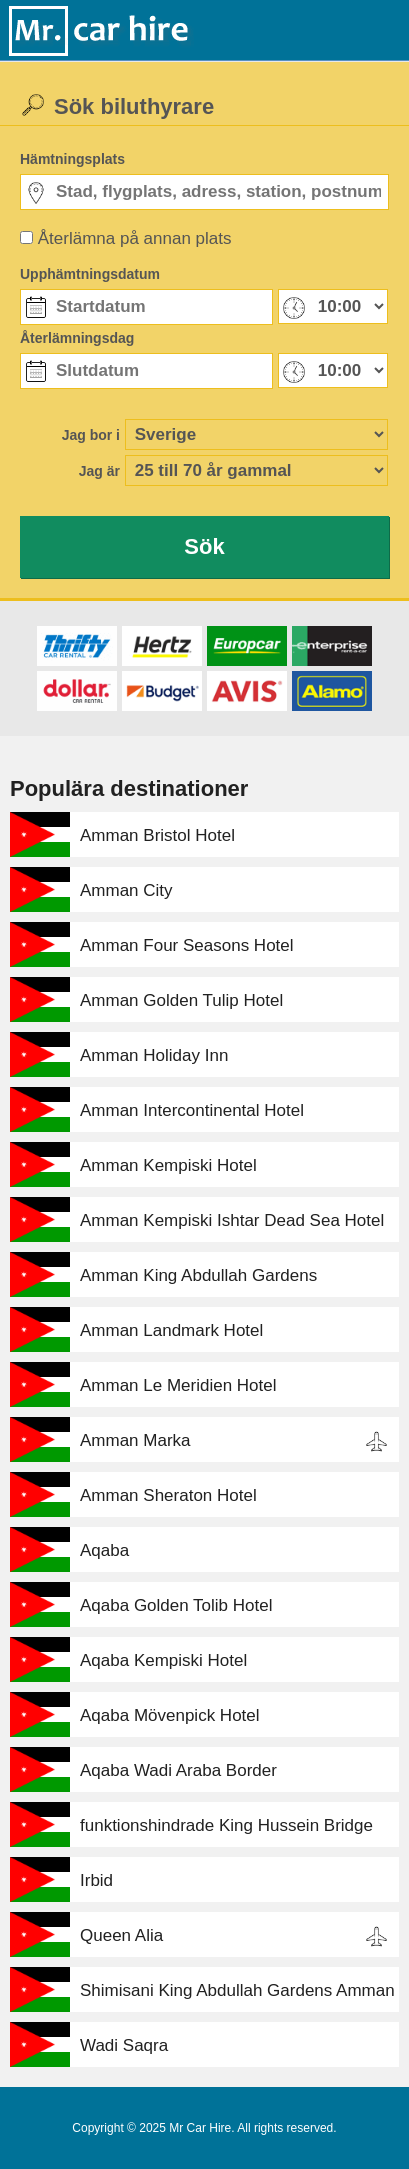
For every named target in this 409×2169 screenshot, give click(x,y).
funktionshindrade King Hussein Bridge (226, 1825)
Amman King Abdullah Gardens (198, 1275)
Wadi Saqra (124, 2045)
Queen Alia (121, 1935)
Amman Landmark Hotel (171, 1330)
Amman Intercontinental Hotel (192, 1110)
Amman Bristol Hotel (157, 835)
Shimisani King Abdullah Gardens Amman (237, 1990)
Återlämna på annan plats (135, 238)
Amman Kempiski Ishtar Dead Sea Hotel (232, 1220)
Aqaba (104, 1550)
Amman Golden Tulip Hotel (181, 1000)
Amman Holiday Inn (154, 1055)
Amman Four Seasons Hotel (187, 945)
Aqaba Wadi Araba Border (178, 1770)
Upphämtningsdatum (90, 274)
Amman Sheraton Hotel (168, 1495)
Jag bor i (91, 435)
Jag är (99, 471)
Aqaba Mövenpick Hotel (170, 1715)
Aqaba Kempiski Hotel (163, 1660)
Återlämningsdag (77, 338)
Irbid (96, 1880)
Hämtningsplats (72, 159)
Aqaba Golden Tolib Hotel (176, 1605)
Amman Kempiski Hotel (168, 1165)
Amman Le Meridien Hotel (178, 1385)
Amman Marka (135, 1440)
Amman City (126, 890)
